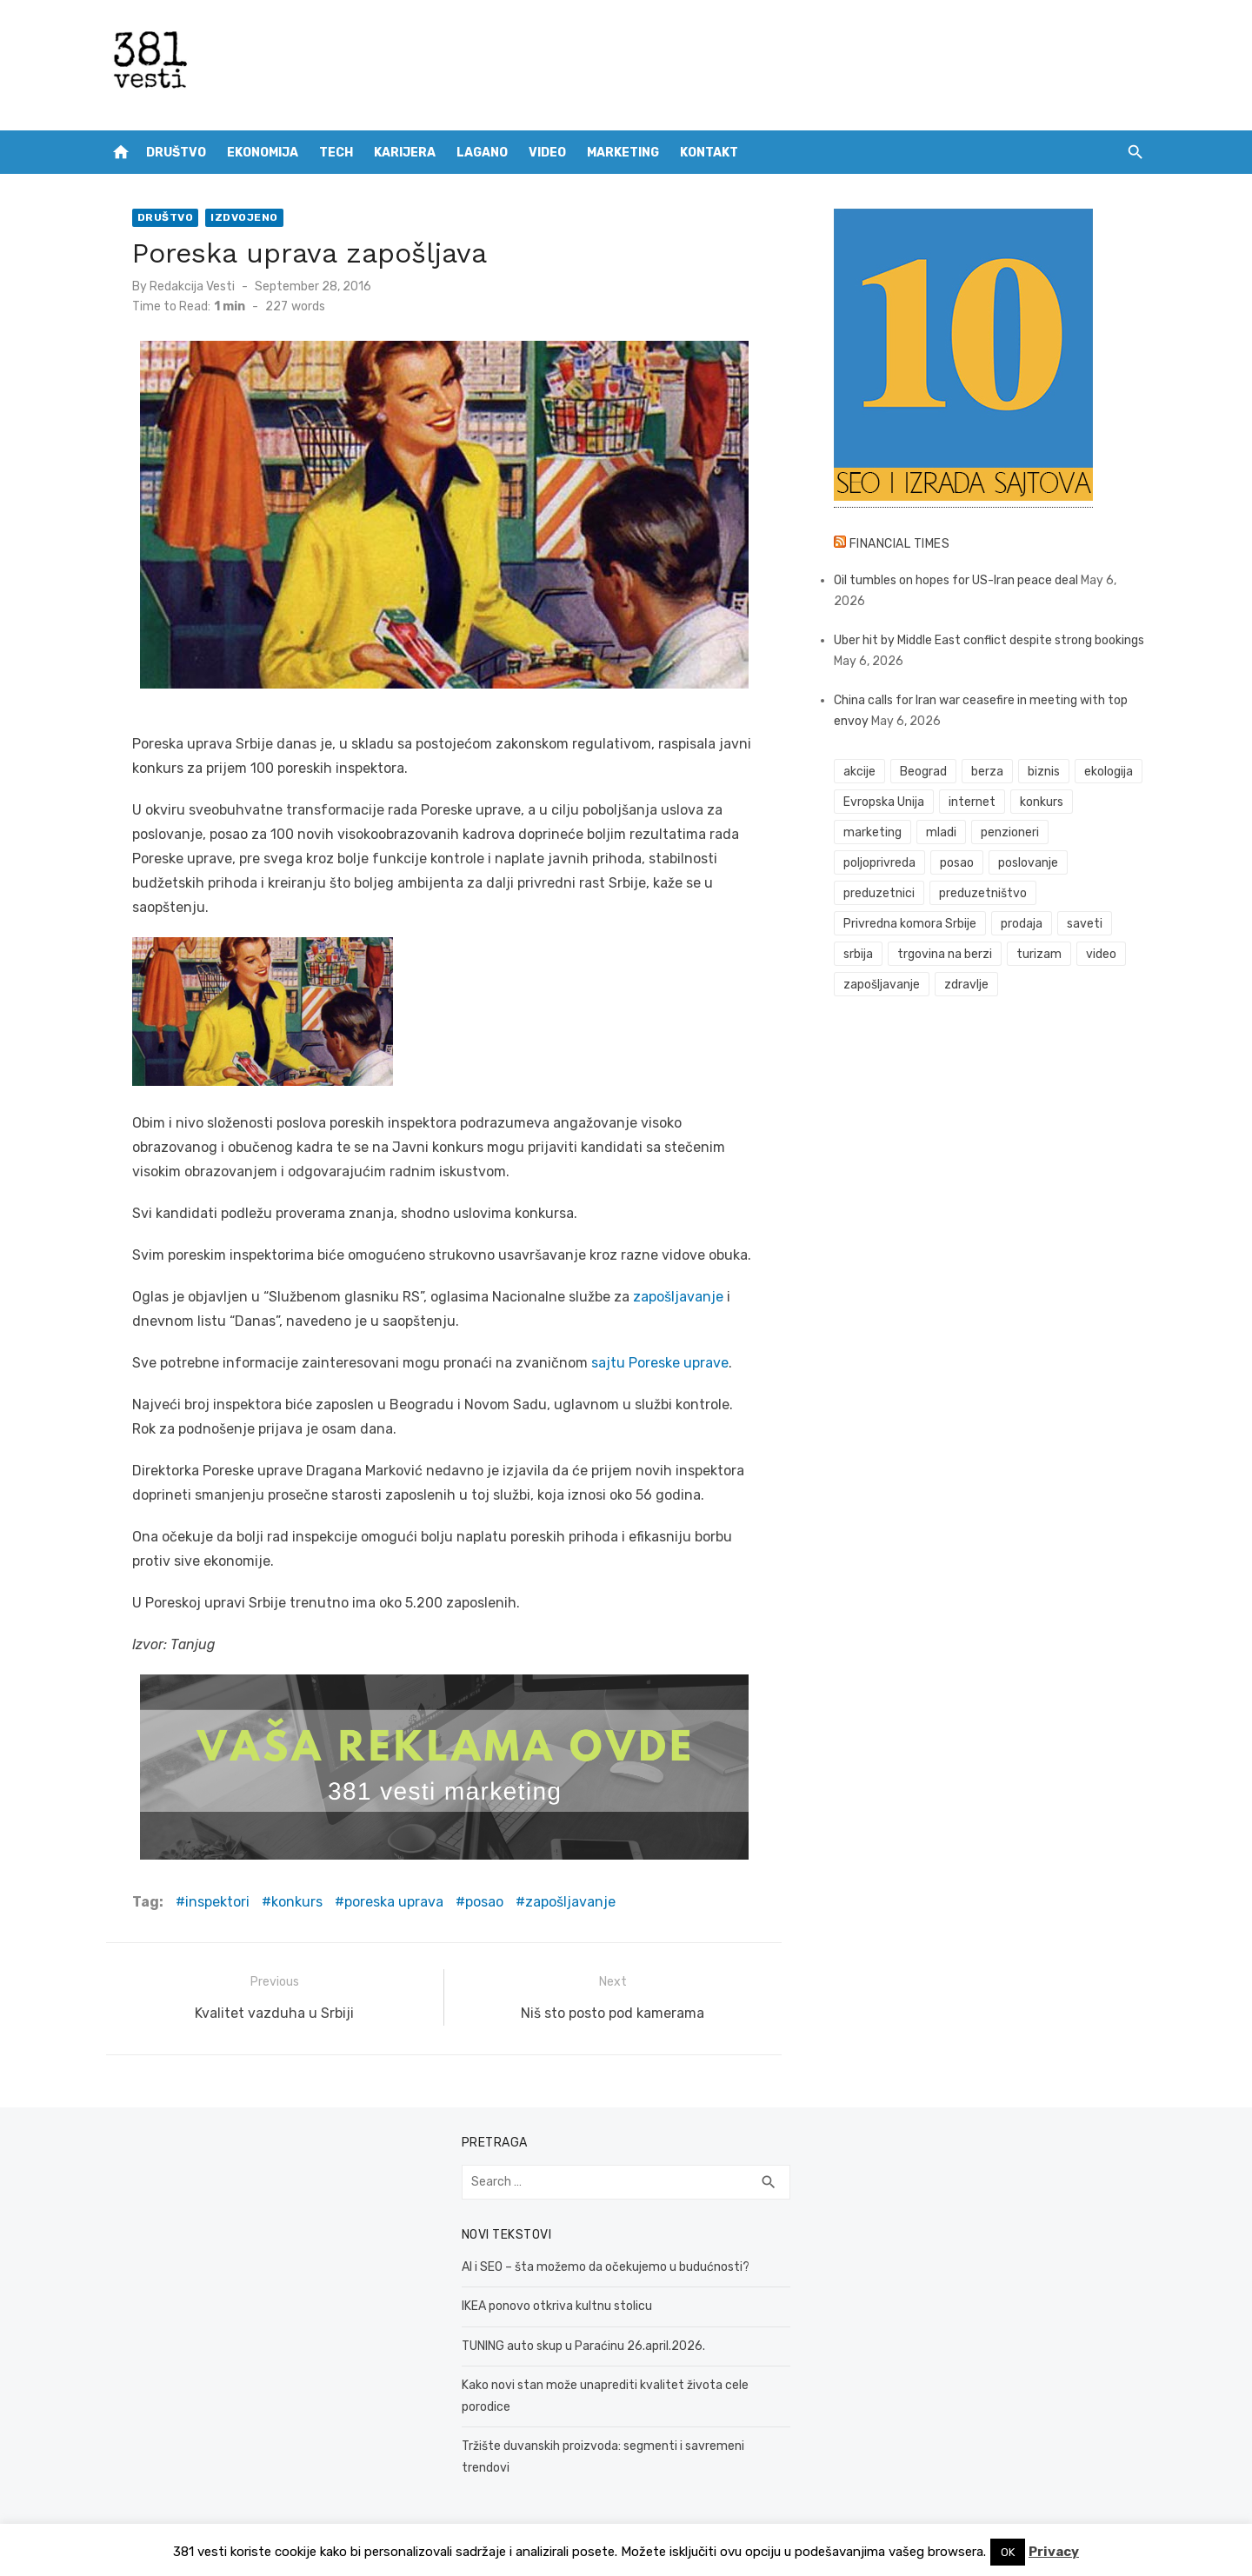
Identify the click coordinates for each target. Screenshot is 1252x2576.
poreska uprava (392, 1902)
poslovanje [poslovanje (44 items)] (1029, 862)
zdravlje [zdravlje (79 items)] (967, 984)
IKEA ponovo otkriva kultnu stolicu (556, 2304)
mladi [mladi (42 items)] (942, 832)
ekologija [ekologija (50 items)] (1108, 771)
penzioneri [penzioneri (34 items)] (1011, 832)
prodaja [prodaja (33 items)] (1022, 923)
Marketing (623, 152)
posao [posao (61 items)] (958, 862)
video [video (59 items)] (1101, 954)
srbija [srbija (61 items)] (859, 954)
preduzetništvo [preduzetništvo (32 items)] (984, 893)
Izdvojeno (243, 217)
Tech (336, 152)
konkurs (295, 1902)
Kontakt (709, 152)
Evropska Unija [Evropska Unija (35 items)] (884, 802)
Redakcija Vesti (190, 286)
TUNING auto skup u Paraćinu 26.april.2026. (582, 2343)
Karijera (405, 152)
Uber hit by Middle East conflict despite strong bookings (990, 640)
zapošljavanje (676, 1296)
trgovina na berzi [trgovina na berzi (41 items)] (945, 954)
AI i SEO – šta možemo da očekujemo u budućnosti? (605, 2264)
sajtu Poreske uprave (656, 1363)
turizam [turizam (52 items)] (1039, 954)
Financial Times (900, 543)
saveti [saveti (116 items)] (1085, 923)
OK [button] (1008, 2552)
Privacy (1054, 2551)
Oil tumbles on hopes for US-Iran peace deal (957, 580)
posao (482, 1902)
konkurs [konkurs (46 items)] (1042, 802)
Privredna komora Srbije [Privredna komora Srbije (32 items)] (910, 923)
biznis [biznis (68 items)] (1044, 771)
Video (547, 152)
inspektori (215, 1902)
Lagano (482, 152)
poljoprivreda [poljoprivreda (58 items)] (880, 862)
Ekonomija (262, 152)
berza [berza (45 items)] (988, 771)
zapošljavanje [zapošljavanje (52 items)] (882, 984)
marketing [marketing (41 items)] (873, 832)
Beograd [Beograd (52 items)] (924, 771)
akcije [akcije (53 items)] (860, 771)
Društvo (176, 152)
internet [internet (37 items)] (972, 802)
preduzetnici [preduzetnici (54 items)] (880, 893)
